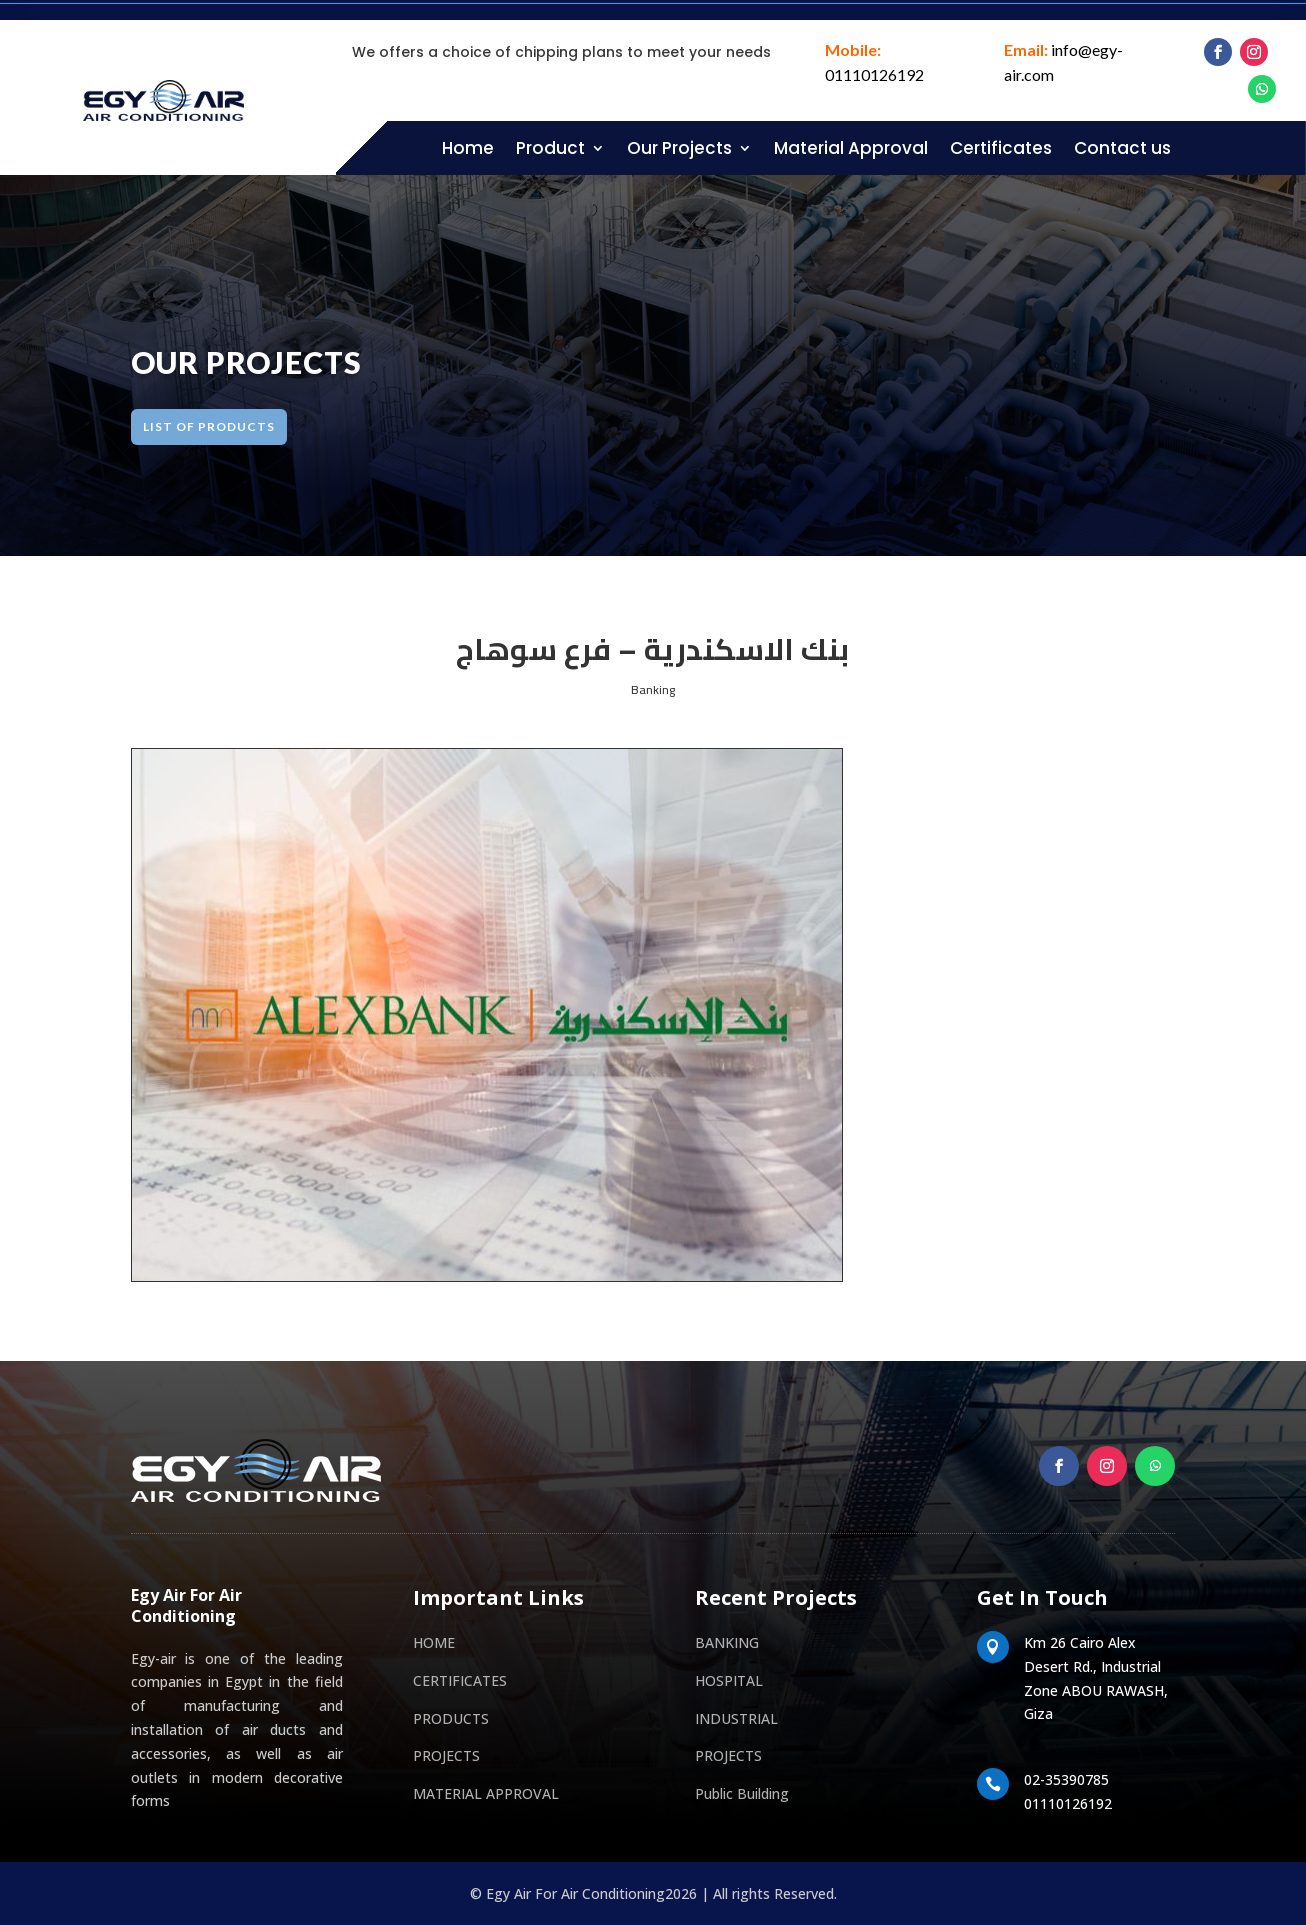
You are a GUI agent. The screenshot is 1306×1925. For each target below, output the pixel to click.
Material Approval (851, 148)
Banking (653, 689)
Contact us (1122, 148)
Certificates (1001, 148)
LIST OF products (231, 426)
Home (468, 148)
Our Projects (679, 148)
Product (550, 148)
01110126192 (874, 74)
